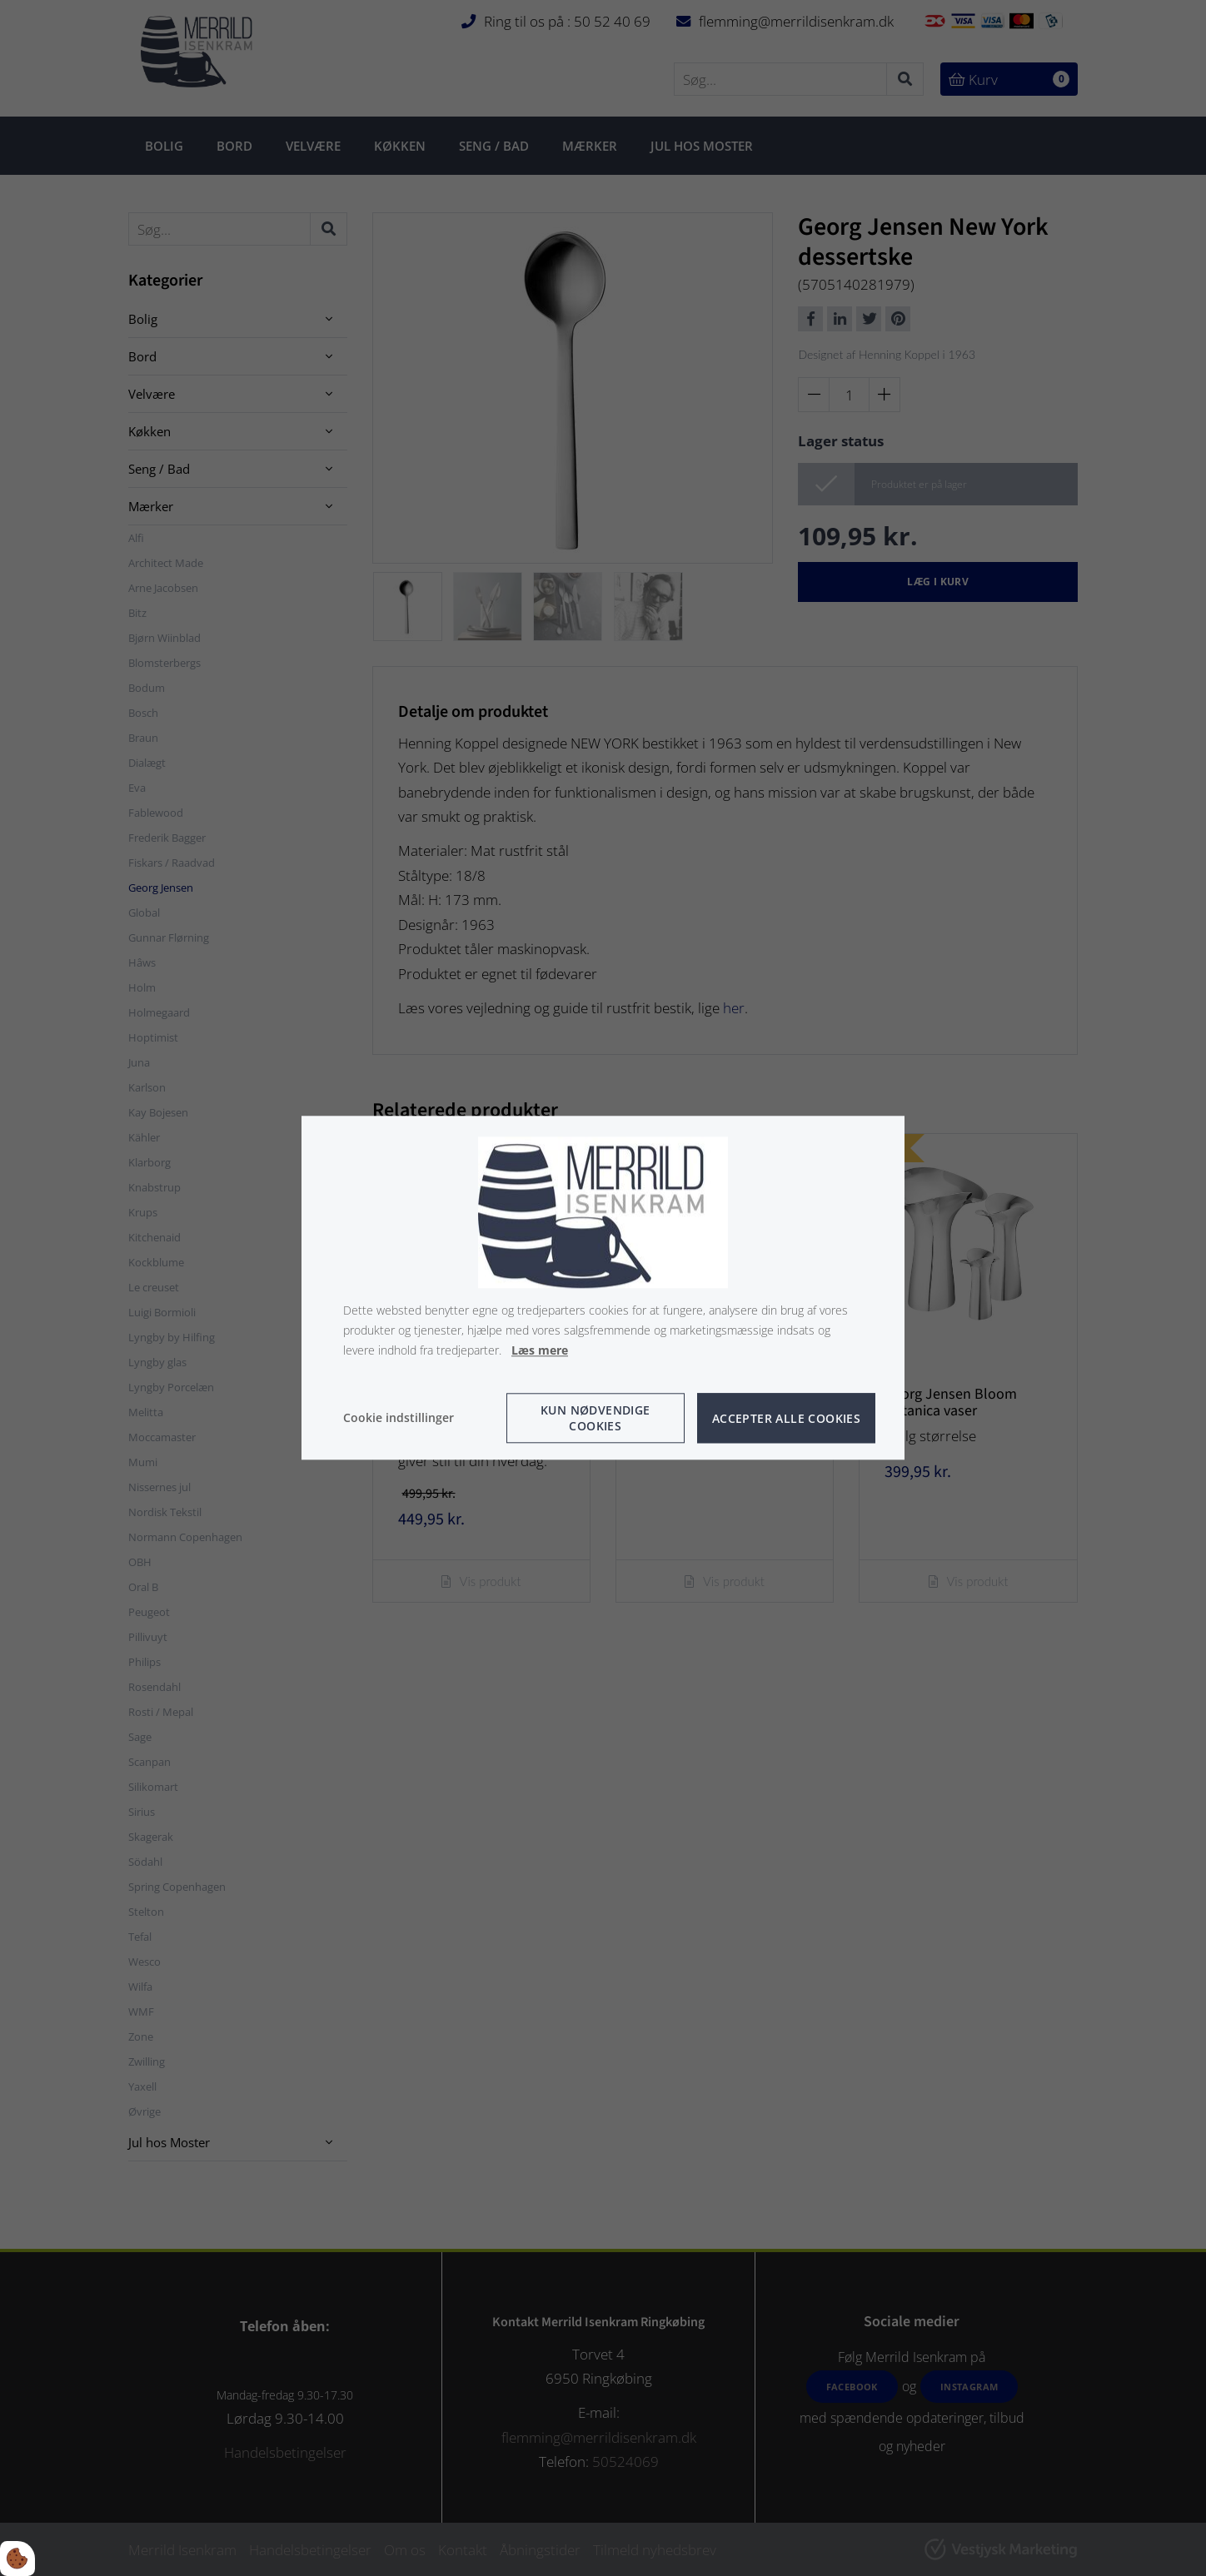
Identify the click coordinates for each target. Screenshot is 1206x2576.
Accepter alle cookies (786, 1418)
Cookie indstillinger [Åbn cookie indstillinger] (398, 1418)
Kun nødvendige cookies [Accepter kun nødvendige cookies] (595, 1419)
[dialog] (603, 1288)
